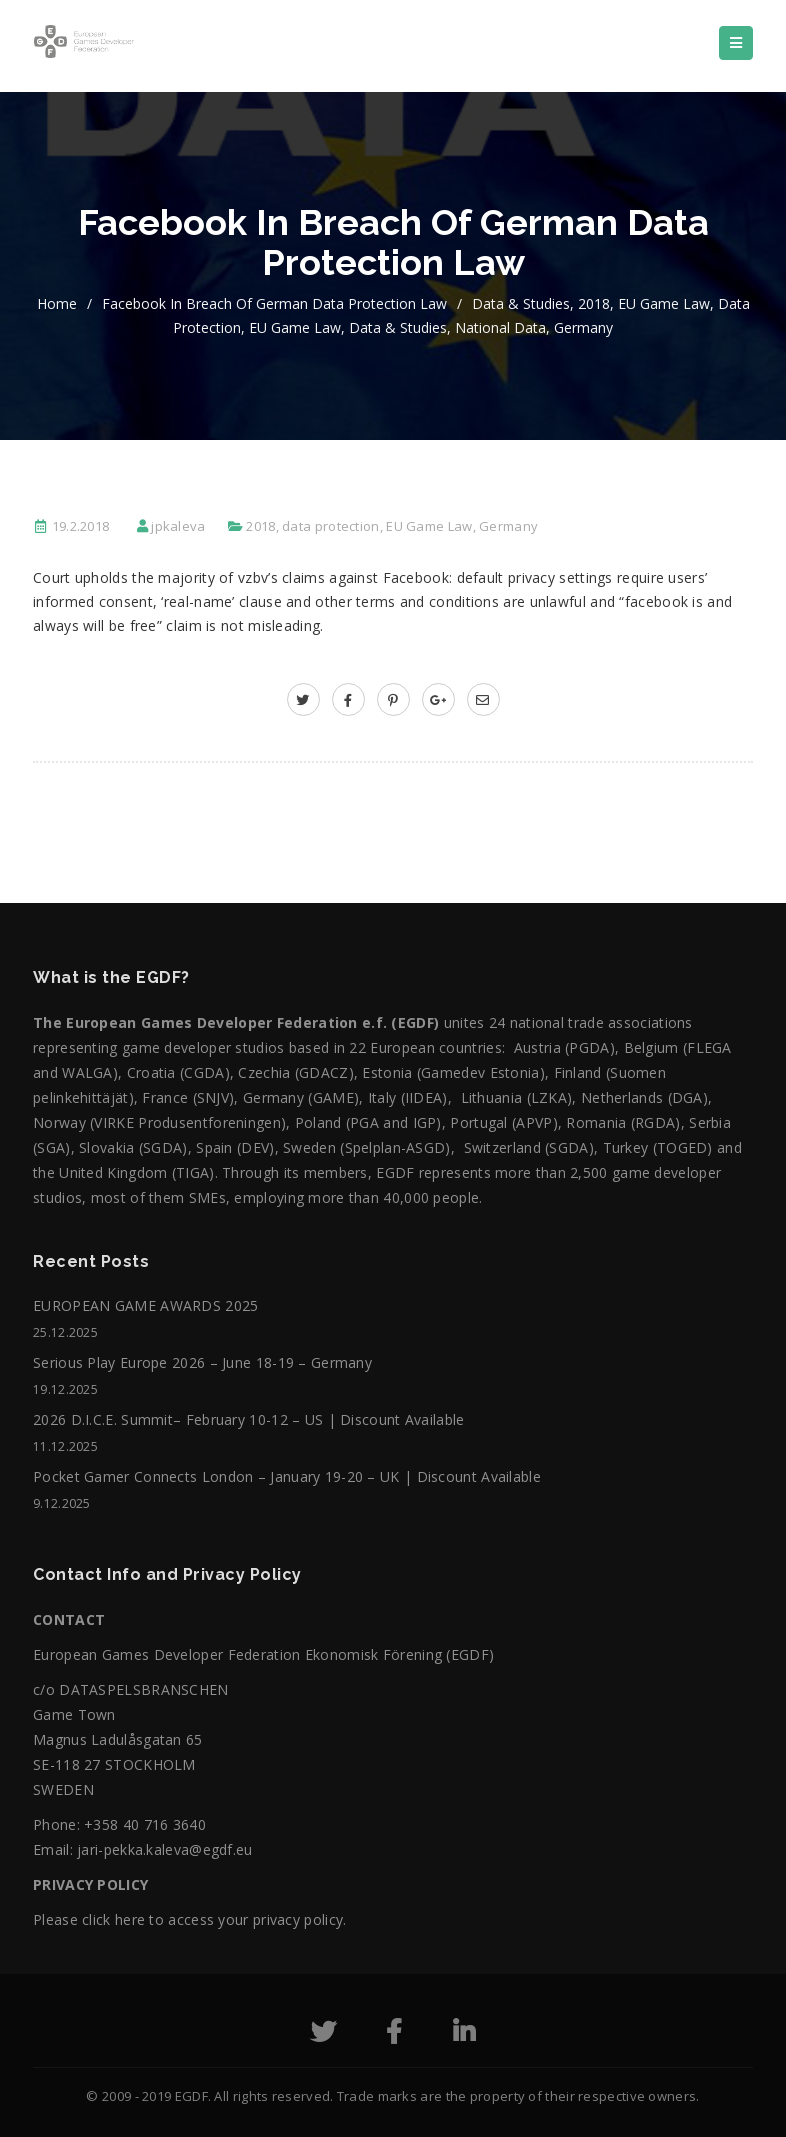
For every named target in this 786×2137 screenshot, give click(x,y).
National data (500, 327)
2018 (594, 303)
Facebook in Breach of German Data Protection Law (274, 303)
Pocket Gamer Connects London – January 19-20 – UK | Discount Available (287, 1476)
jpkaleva (178, 526)
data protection (331, 526)
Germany (583, 327)
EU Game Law (664, 303)
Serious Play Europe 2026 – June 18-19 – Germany (202, 1362)
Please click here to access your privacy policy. (189, 1919)
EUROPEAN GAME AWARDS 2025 (146, 1305)
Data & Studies (521, 303)
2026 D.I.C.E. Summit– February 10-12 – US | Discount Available (249, 1419)
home (57, 303)
